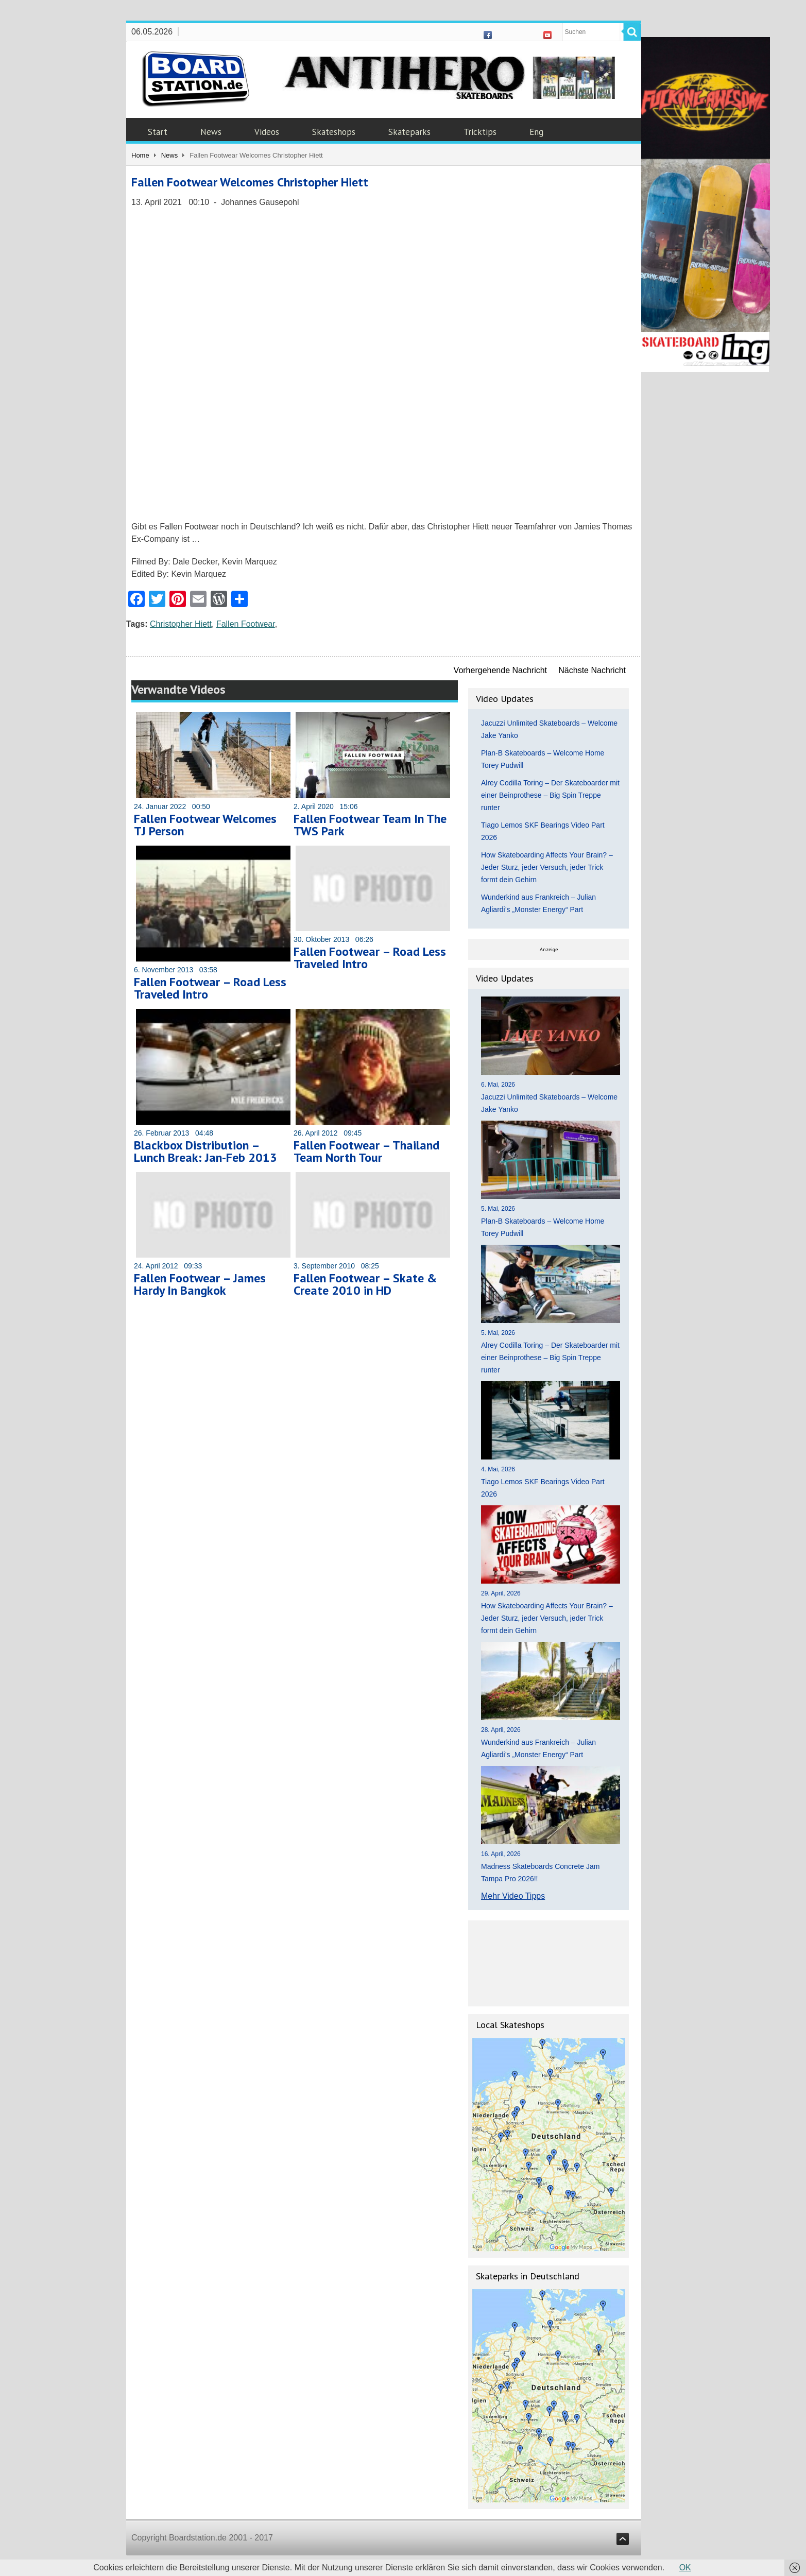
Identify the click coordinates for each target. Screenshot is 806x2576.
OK (685, 2567)
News (210, 132)
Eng (536, 132)
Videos (266, 132)
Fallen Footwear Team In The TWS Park (370, 825)
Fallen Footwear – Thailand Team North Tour (366, 1151)
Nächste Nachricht (592, 670)
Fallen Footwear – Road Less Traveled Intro (210, 988)
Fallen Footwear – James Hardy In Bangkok (200, 1284)
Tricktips (480, 132)
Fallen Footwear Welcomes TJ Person (205, 825)
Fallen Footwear (245, 624)
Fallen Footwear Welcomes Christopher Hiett (249, 182)
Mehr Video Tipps (513, 1896)
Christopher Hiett (181, 624)
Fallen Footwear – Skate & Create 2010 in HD (365, 1284)
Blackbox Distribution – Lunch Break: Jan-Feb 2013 (205, 1151)
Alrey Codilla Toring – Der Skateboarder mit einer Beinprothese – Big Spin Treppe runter (550, 795)
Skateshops (333, 132)
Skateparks (409, 132)
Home (140, 155)
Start (157, 132)
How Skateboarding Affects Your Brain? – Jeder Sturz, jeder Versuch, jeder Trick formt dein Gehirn (547, 867)
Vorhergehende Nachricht (500, 670)
